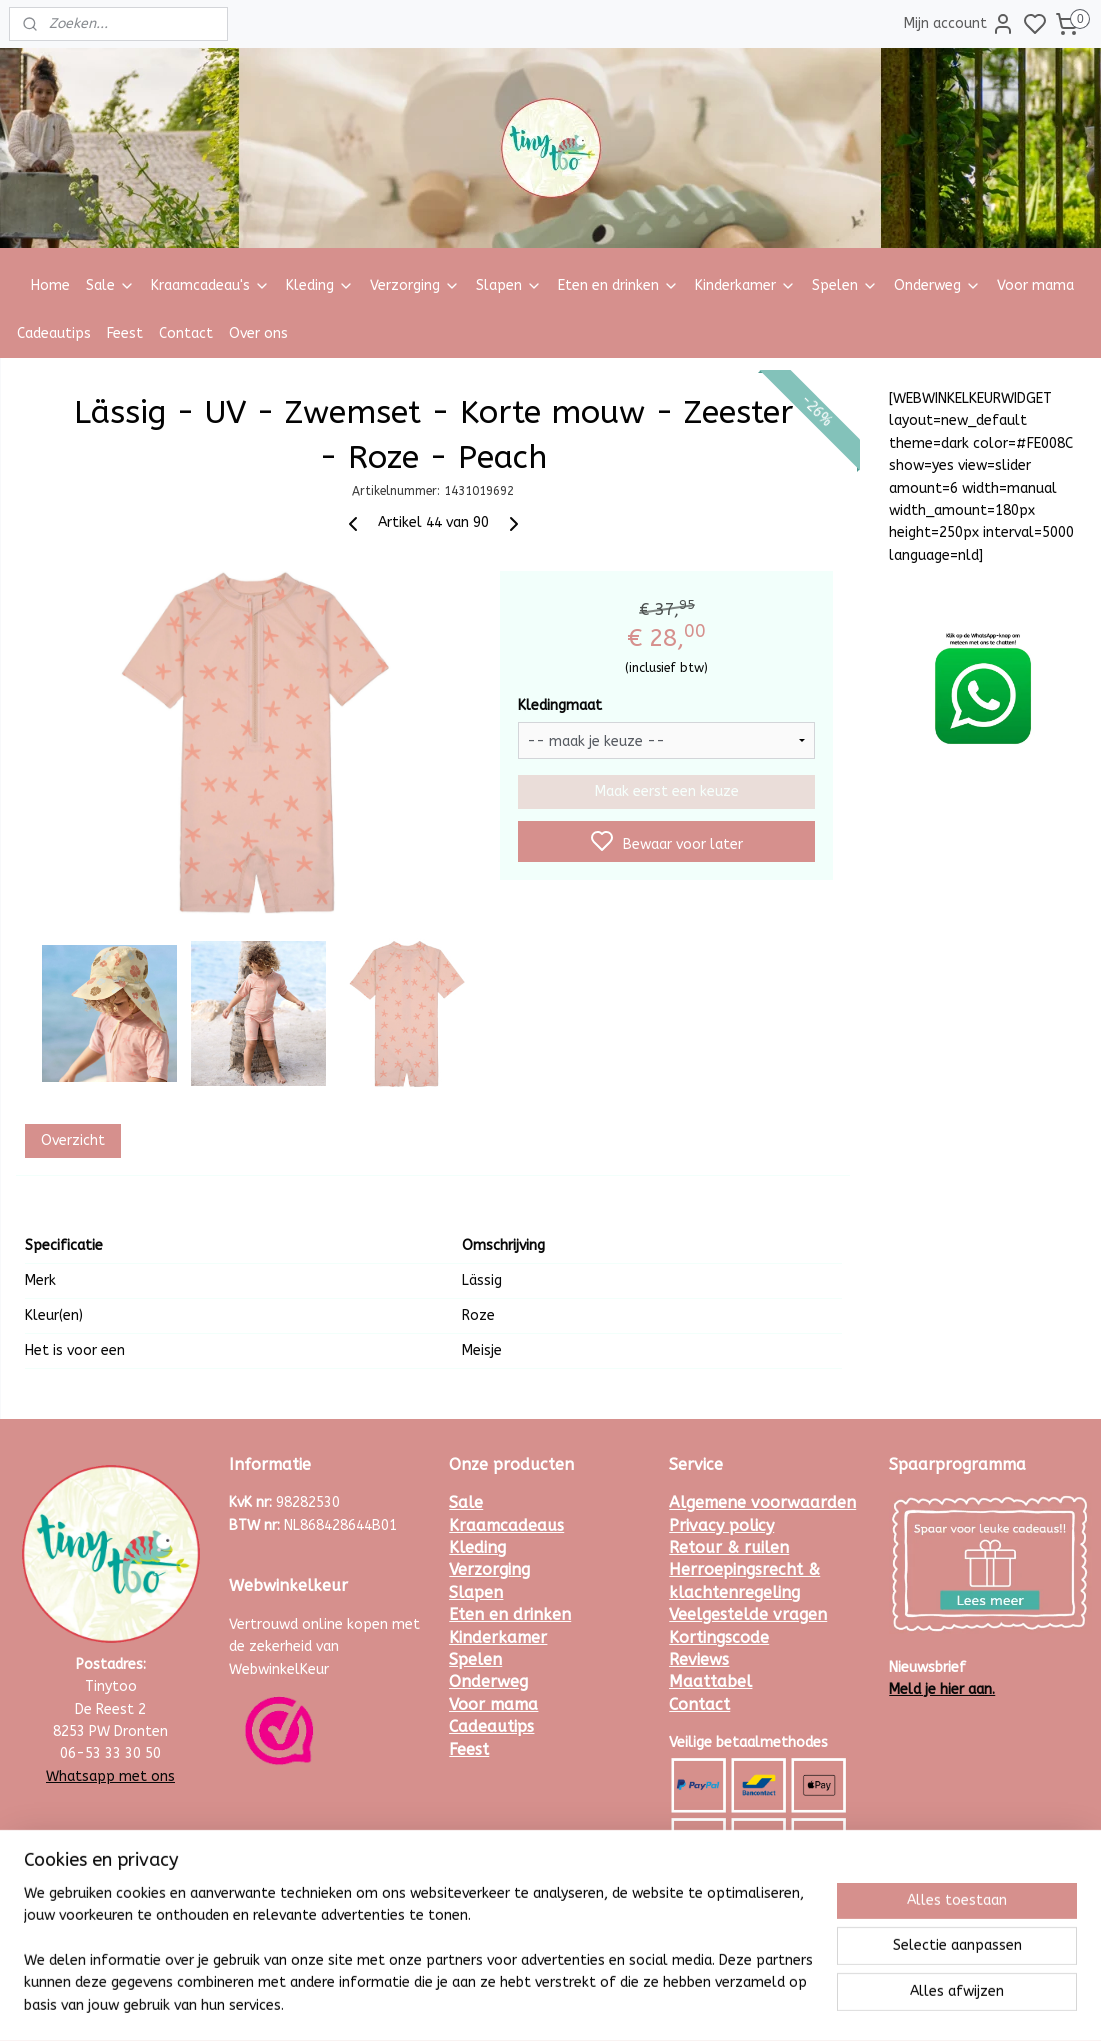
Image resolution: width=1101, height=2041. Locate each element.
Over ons (258, 333)
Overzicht (72, 1140)
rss (644, 2004)
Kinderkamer (745, 285)
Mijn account (959, 24)
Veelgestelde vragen (748, 1614)
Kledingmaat (559, 705)
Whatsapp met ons (110, 1776)
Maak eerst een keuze (666, 791)
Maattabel (710, 1681)
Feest (125, 333)
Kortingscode (719, 1637)
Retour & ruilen (729, 1547)
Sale (110, 285)
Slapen (509, 285)
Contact (186, 333)
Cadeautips (54, 333)
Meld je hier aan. (942, 1689)
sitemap (605, 2004)
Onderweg (937, 285)
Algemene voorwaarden (762, 1502)
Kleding (320, 285)
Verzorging (415, 285)
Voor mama (1035, 285)
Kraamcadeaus (506, 1525)
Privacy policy (721, 1525)
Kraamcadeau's (210, 285)
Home (50, 285)
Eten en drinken (618, 285)
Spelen (845, 285)
